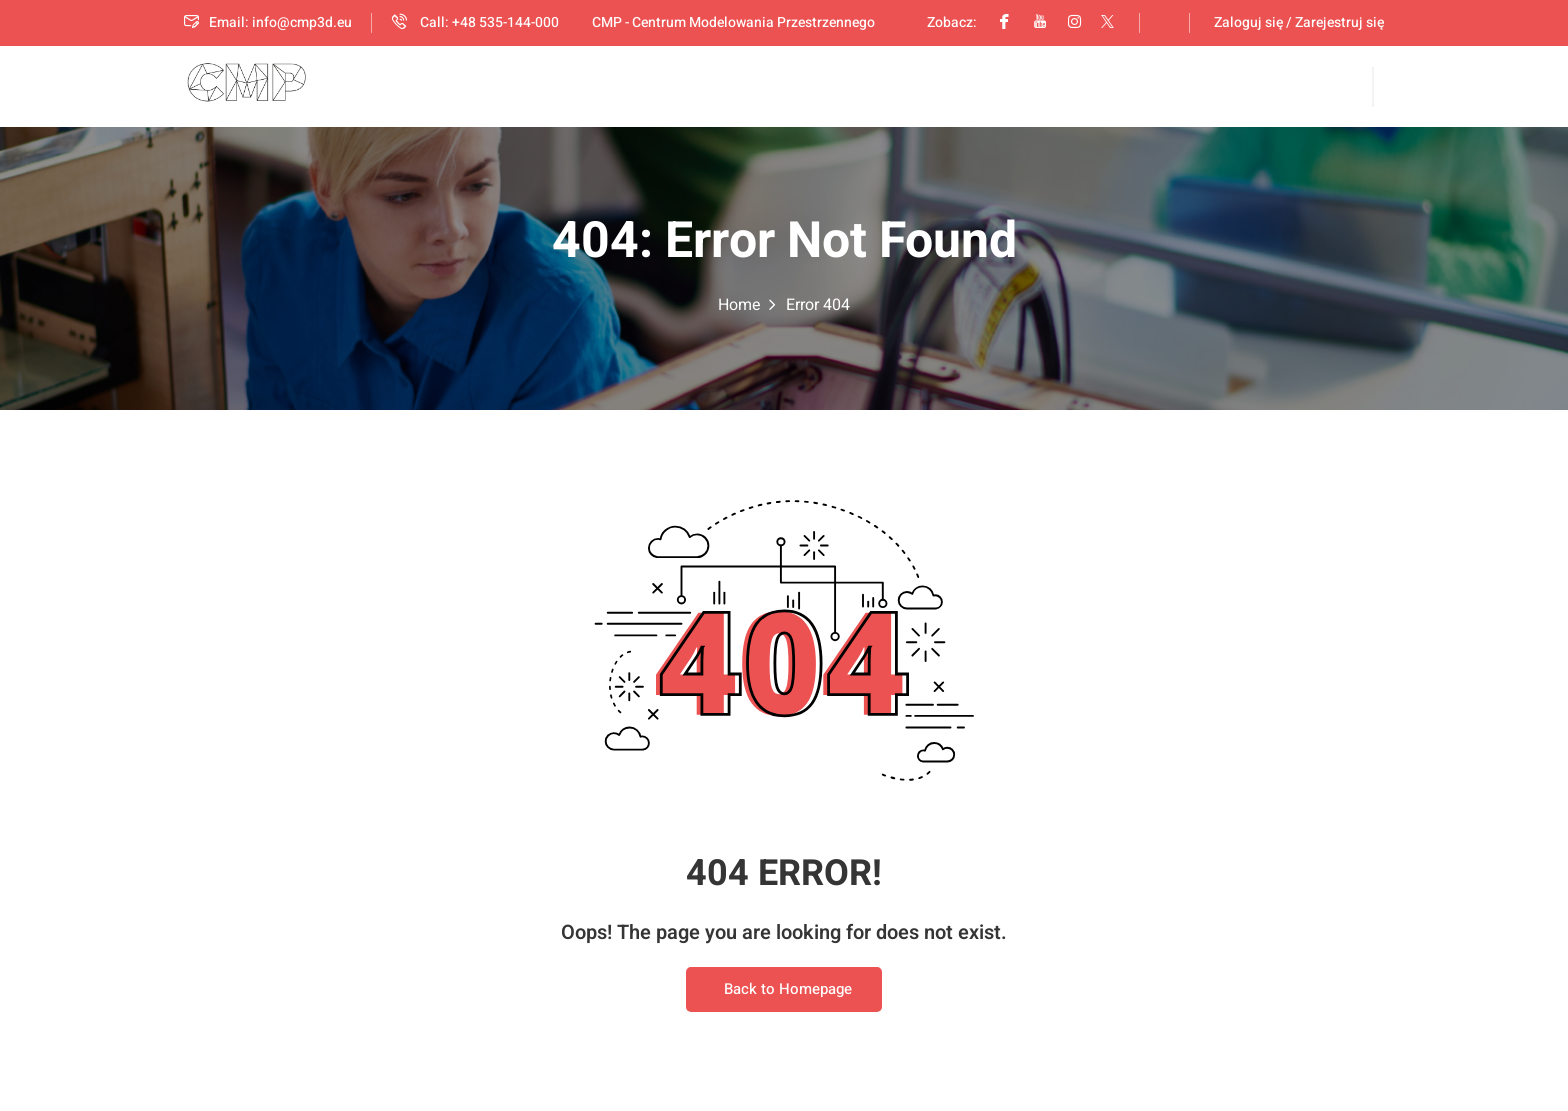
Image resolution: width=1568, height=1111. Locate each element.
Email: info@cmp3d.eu (268, 22)
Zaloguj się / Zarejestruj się (1299, 22)
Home (739, 306)
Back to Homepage (784, 991)
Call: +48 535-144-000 (475, 22)
